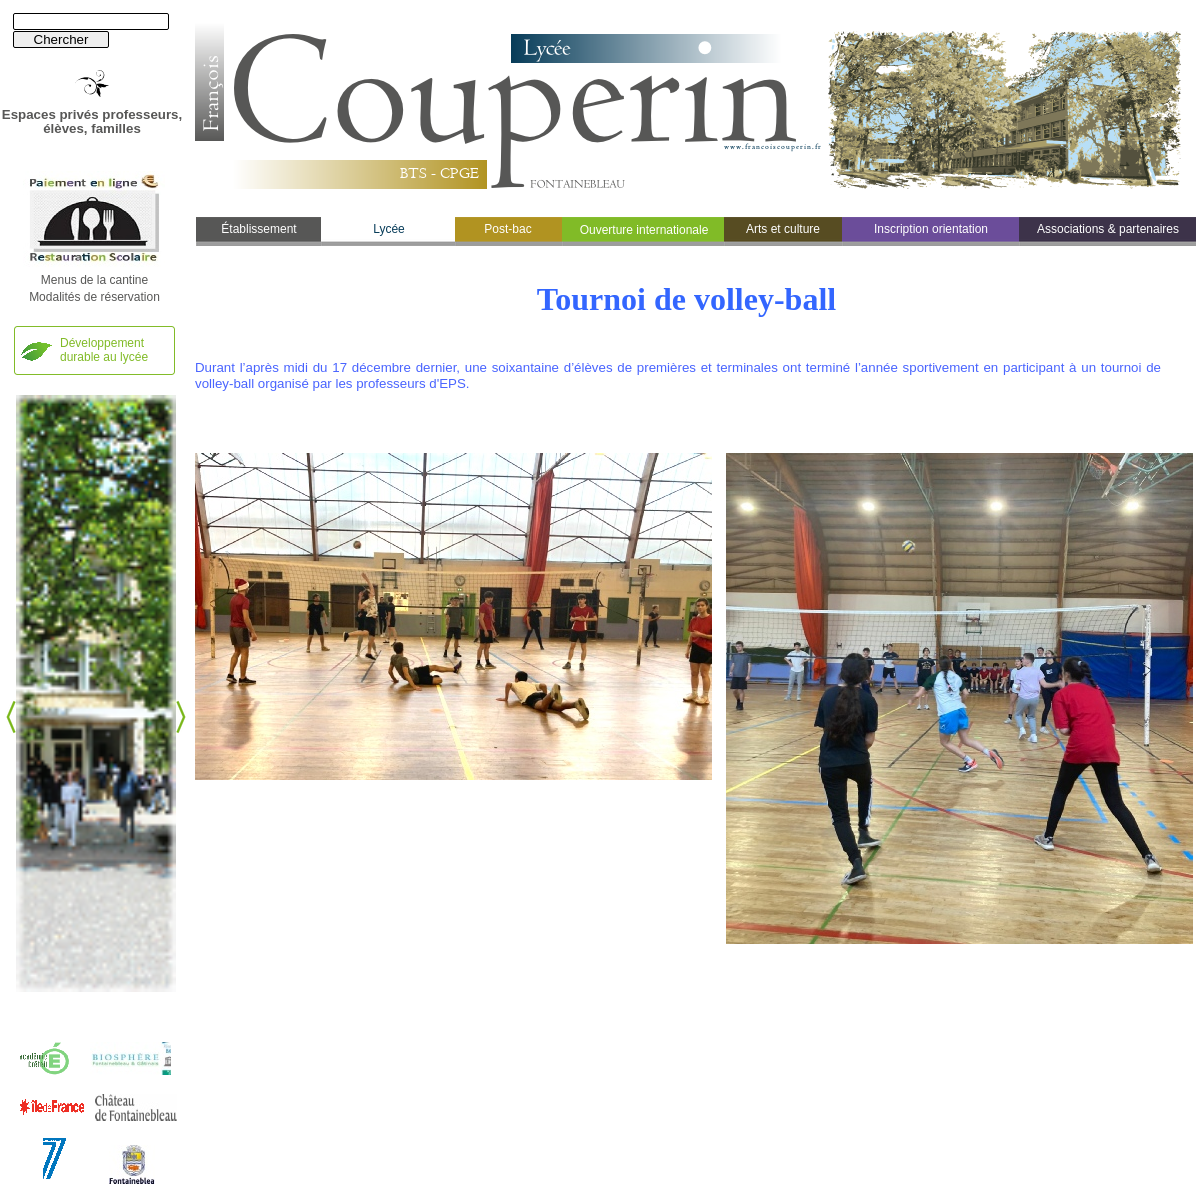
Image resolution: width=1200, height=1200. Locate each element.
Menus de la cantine (94, 280)
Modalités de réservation (94, 297)
